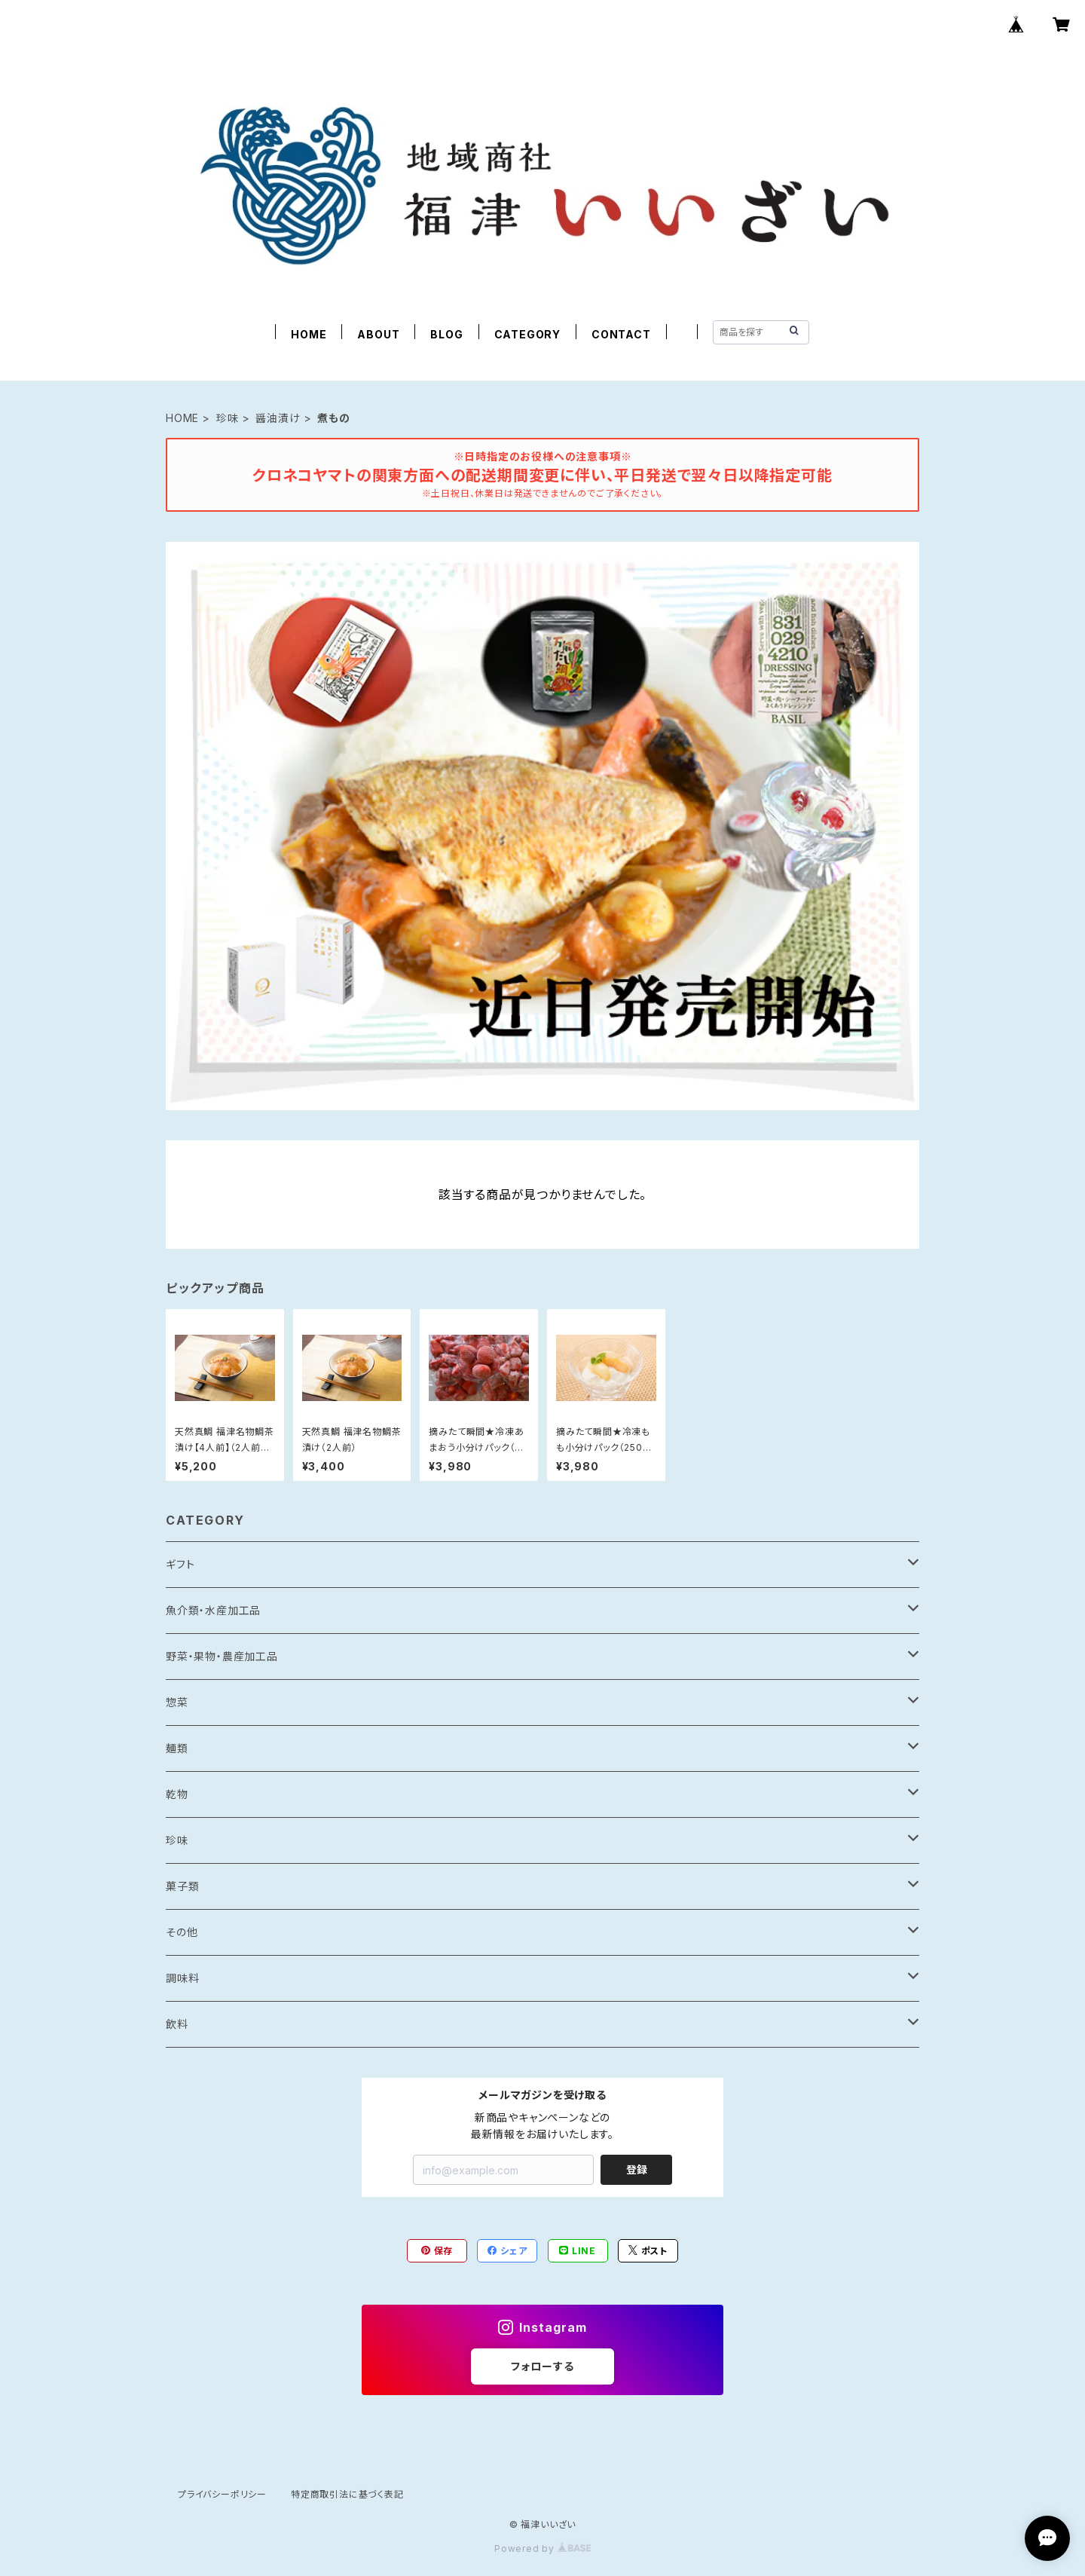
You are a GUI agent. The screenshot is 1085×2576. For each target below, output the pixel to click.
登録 (636, 2169)
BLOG (446, 334)
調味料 (182, 1978)
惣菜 (177, 1702)
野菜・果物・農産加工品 (222, 1656)
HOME (308, 334)
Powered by (542, 2548)
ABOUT (378, 334)
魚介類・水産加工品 (213, 1610)
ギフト (180, 1564)
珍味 (227, 417)
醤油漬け (277, 417)
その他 (181, 1932)
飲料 (177, 2024)
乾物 (177, 1794)
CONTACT (621, 334)
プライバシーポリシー (222, 2494)
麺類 (177, 1748)
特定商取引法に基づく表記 (347, 2494)
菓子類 (182, 1886)
